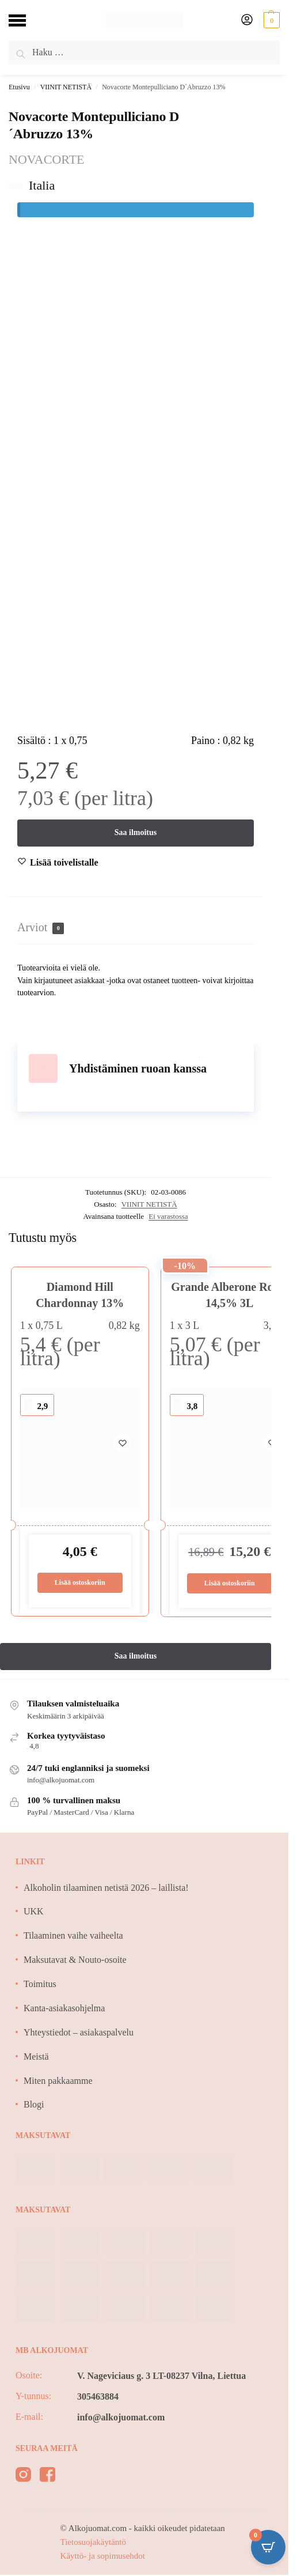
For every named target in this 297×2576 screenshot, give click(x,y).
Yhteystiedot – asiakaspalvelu (79, 2032)
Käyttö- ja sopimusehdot (102, 2555)
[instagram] (23, 2476)
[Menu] (26, 20)
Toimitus (40, 1984)
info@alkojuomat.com (121, 2417)
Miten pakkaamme (58, 2081)
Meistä (36, 2056)
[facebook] (47, 2476)
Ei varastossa (168, 1216)
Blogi (34, 2105)
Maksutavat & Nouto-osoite (75, 1960)
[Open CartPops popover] (268, 2547)
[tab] (135, 927)
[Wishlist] (64, 863)
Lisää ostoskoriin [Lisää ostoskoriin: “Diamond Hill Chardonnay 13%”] (80, 1582)
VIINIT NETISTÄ (66, 87)
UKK (34, 1912)
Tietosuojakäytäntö (93, 2542)
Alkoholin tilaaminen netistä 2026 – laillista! (106, 1888)
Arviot (40, 927)
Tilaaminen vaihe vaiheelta (73, 1935)
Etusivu (19, 87)
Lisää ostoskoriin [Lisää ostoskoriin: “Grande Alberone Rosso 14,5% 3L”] (229, 1583)
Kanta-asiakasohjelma (64, 2008)
